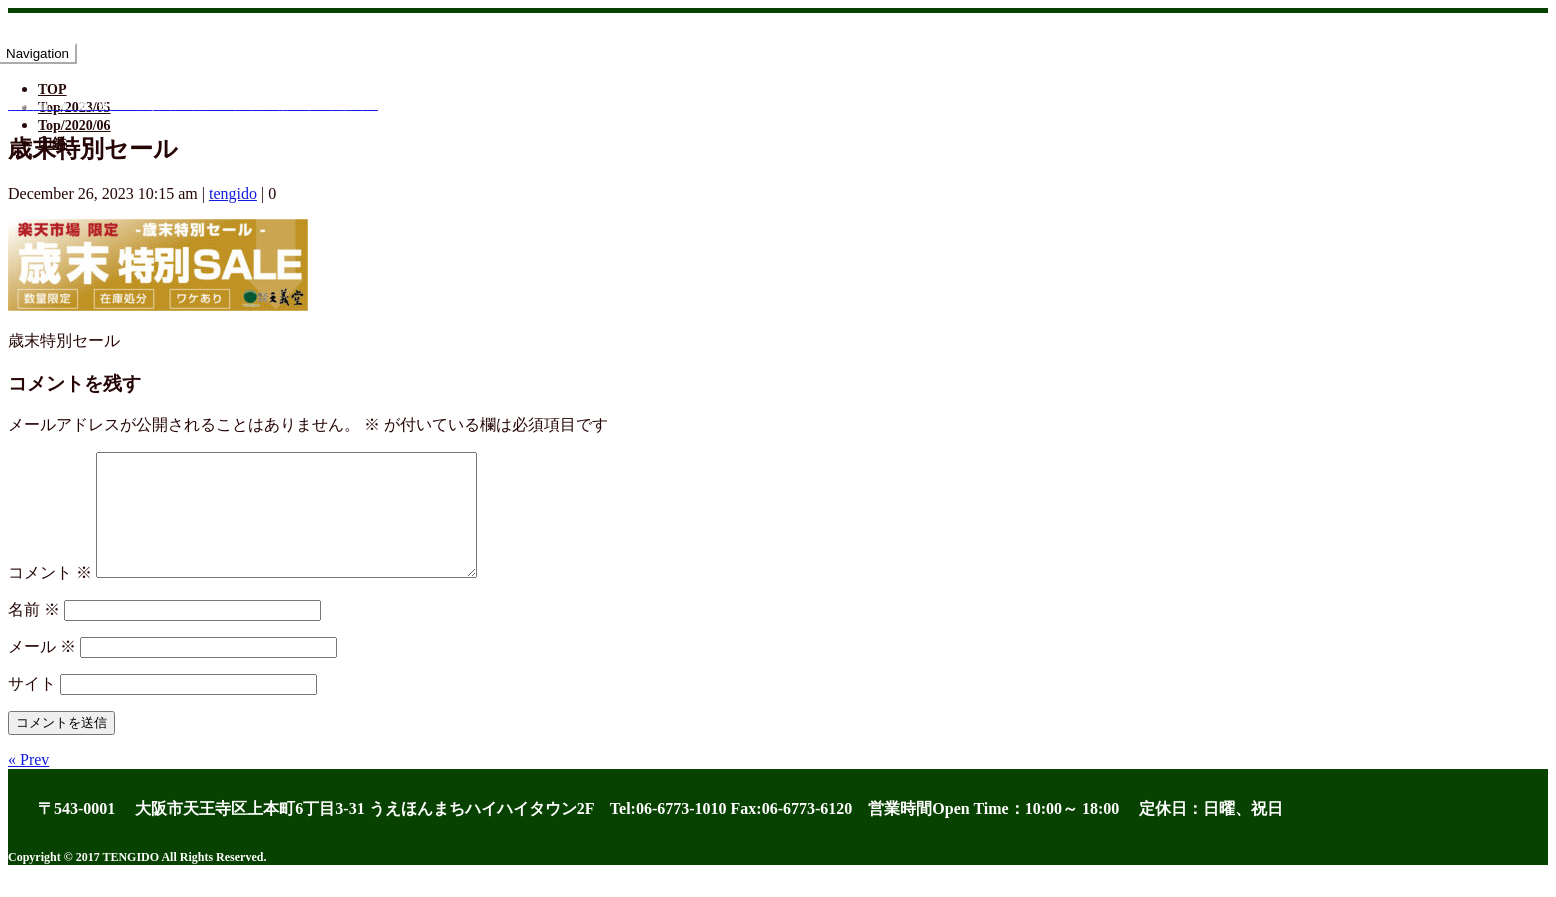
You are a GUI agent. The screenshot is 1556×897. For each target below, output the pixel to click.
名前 (34, 633)
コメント (50, 596)
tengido (233, 193)
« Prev (28, 783)
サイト (32, 707)
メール (42, 670)
